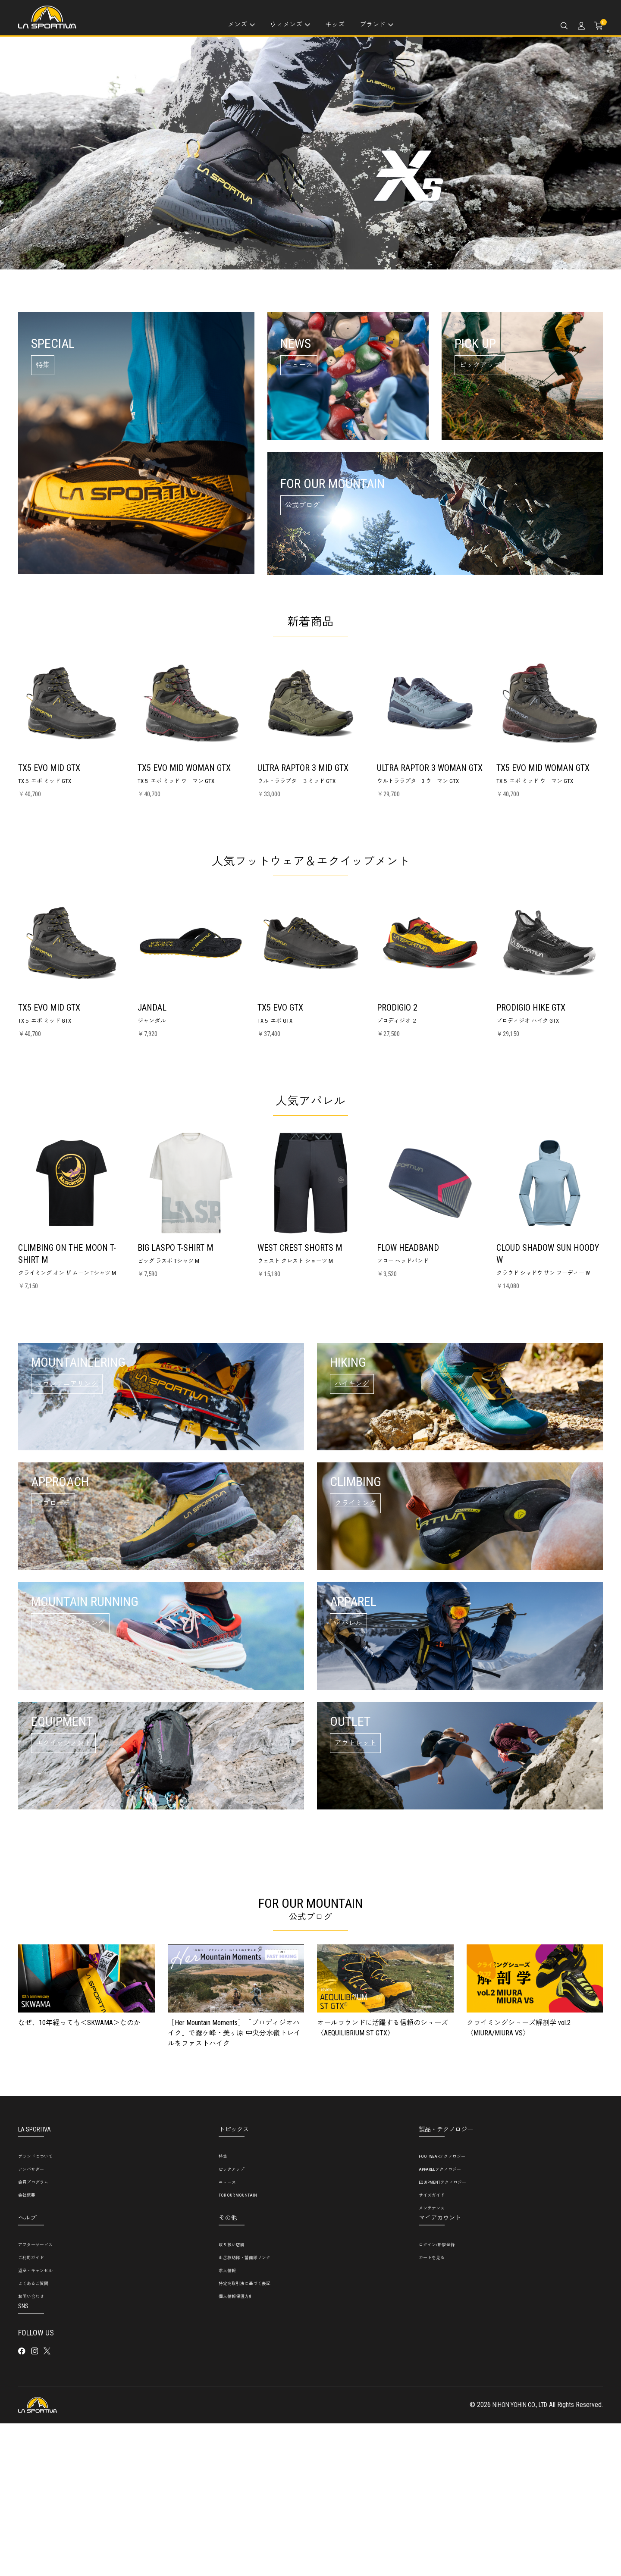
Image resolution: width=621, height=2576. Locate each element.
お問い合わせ (31, 2449)
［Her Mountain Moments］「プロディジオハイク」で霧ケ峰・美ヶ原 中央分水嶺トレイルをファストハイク (234, 2186)
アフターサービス (35, 2397)
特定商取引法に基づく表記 (244, 2436)
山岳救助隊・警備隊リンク (244, 2410)
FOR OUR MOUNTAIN (238, 2348)
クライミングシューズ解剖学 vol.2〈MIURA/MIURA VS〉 (519, 2181)
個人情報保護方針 (236, 2449)
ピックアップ (232, 2322)
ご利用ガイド (31, 2410)
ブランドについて (35, 2309)
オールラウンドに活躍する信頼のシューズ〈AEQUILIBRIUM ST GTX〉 (382, 2181)
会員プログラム (33, 2335)
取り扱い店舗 (232, 2397)
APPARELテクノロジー (440, 2322)
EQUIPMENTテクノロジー (442, 2335)
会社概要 (26, 2348)
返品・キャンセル (35, 2423)
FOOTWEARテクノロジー (442, 2309)
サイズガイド (432, 2348)
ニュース (227, 2335)
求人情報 (227, 2423)
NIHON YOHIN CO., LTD (516, 2558)
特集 (223, 2309)
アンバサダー (31, 2322)
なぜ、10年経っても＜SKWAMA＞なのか (79, 2176)
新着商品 (310, 621)
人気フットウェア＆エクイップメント (310, 860)
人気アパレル (310, 1100)
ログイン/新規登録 (437, 2397)
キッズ (335, 25)
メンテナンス (432, 2361)
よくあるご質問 (33, 2436)
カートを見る (432, 2410)
